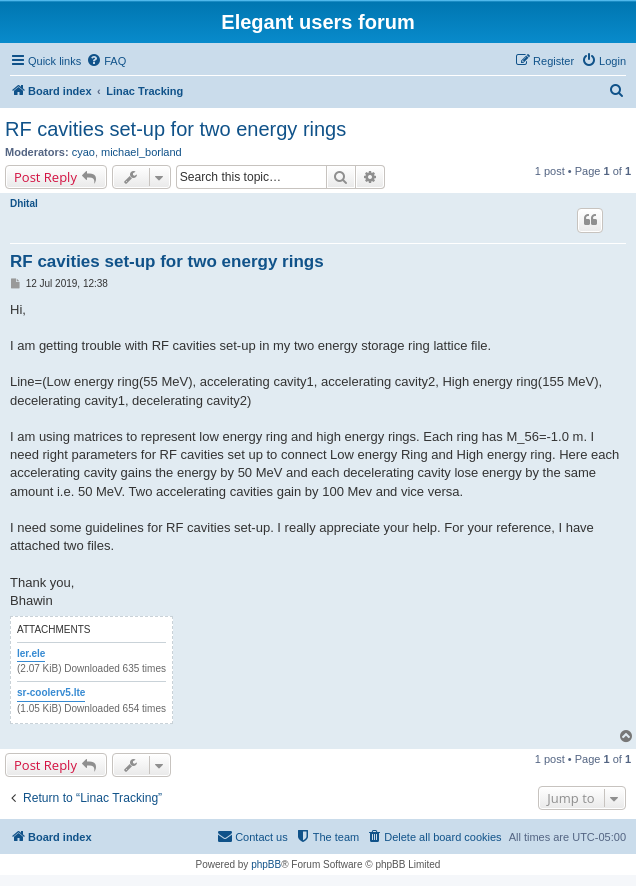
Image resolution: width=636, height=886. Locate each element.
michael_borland (141, 152)
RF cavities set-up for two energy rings (175, 129)
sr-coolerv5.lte (51, 692)
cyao (83, 152)
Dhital (24, 203)
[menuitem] (106, 61)
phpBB (266, 864)
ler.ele (31, 653)
